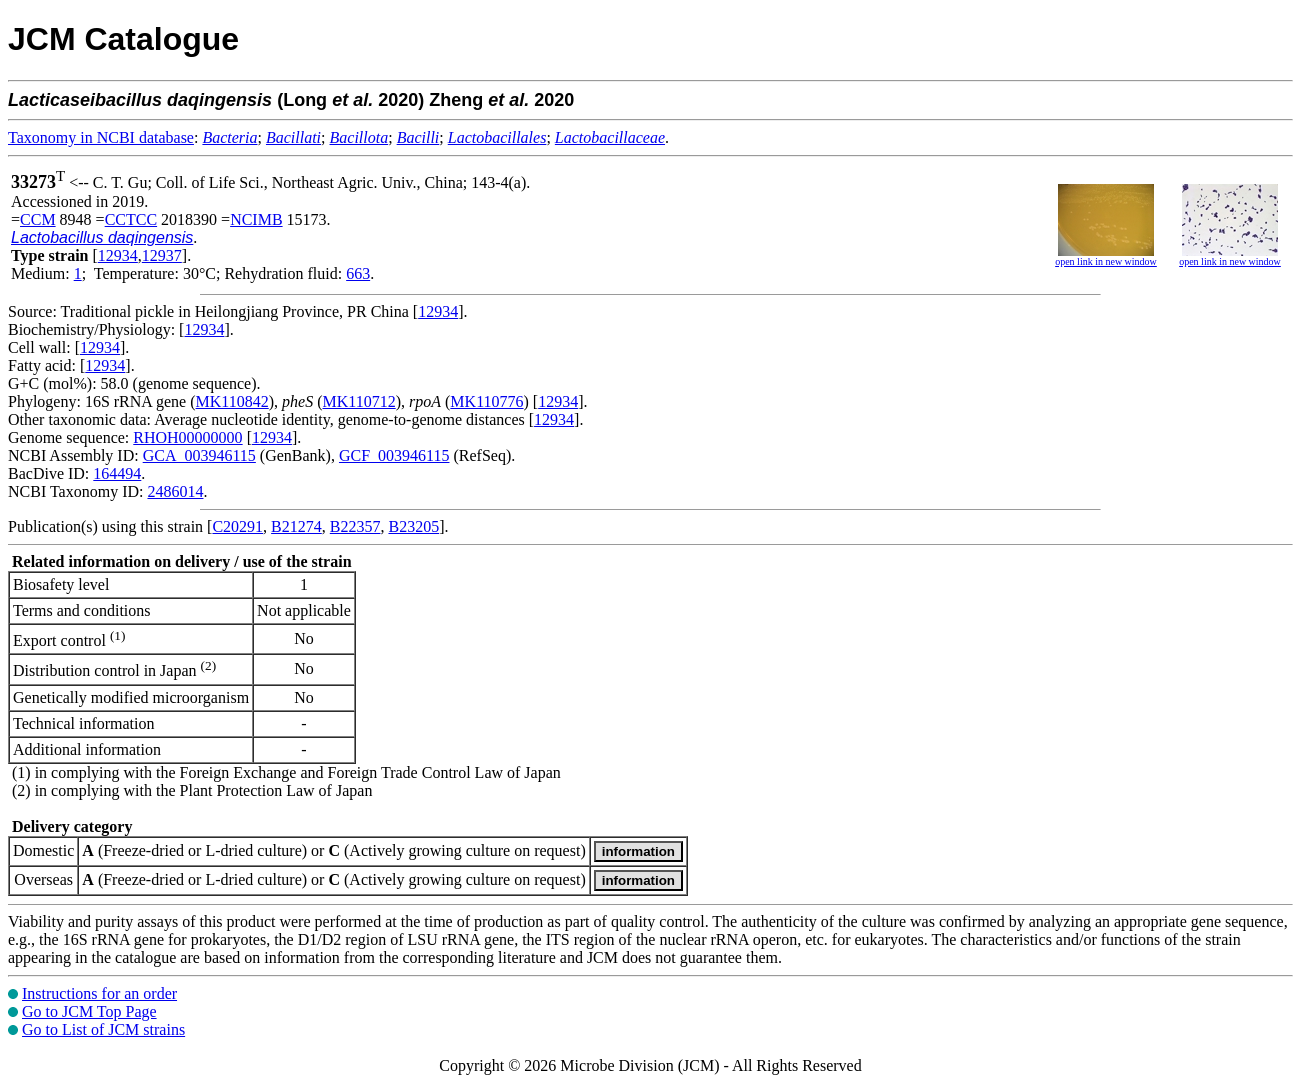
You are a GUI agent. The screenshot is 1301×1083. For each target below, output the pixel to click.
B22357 (355, 526)
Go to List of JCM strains (103, 1029)
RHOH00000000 (187, 437)
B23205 (413, 526)
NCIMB (256, 219)
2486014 (175, 491)
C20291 (237, 526)
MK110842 (232, 401)
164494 (117, 473)
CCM (38, 219)
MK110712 (359, 401)
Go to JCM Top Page (89, 1011)
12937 (162, 255)
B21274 (296, 526)
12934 (118, 255)
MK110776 (486, 401)
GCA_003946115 (199, 455)
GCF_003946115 (394, 455)
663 (358, 273)
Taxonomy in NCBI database (101, 137)
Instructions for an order (99, 993)
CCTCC (131, 219)
